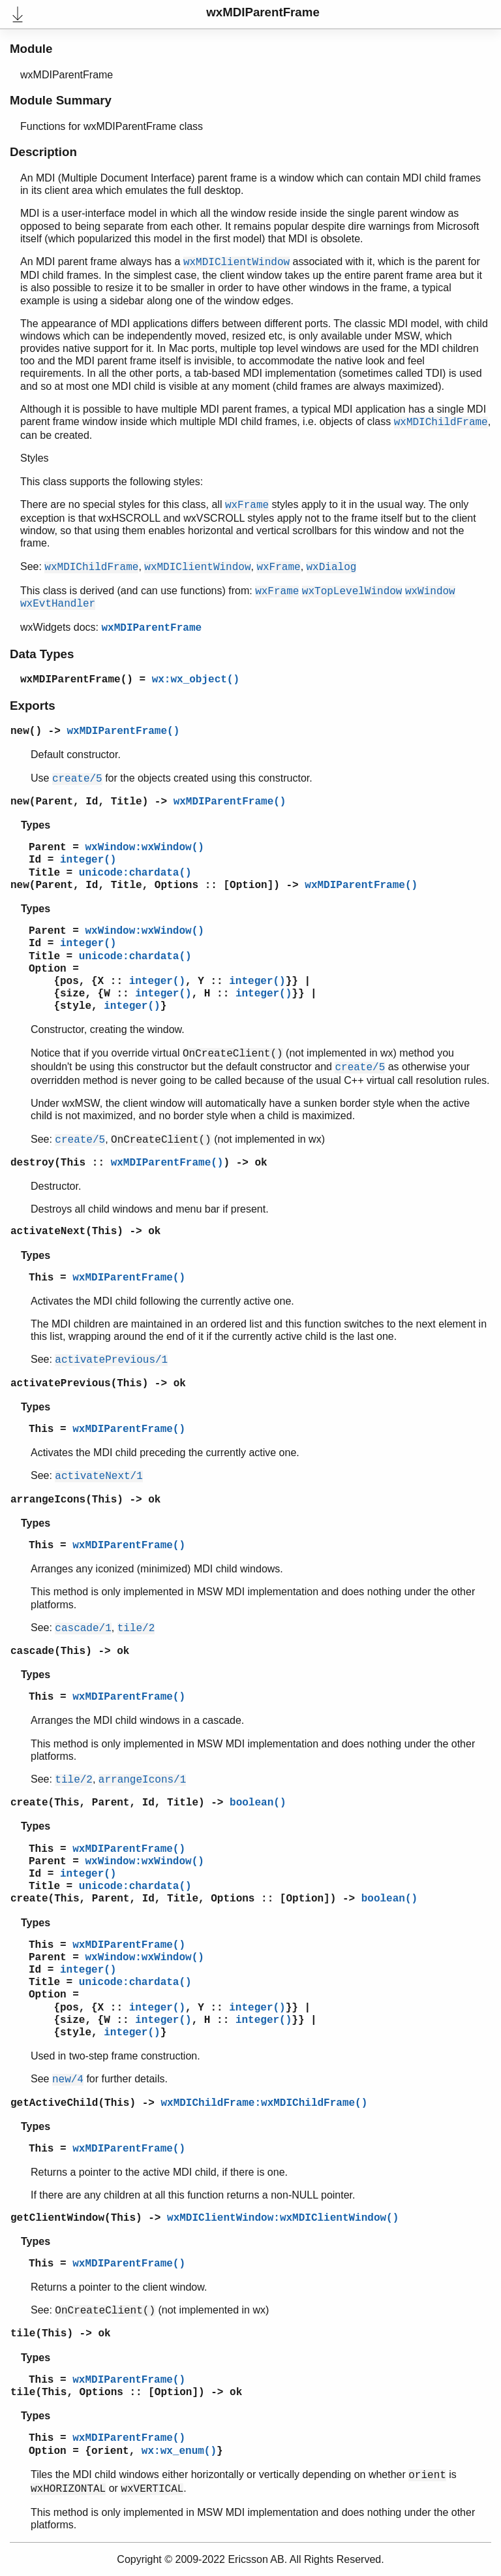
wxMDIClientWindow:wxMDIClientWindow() (283, 2218)
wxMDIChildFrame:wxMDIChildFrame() (263, 2103)
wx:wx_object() (195, 680)
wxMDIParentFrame (151, 628)
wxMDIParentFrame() (76, 680)
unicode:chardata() (135, 873)
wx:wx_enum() (179, 2451)
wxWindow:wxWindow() (144, 847)
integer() (88, 860)
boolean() (258, 1803)
